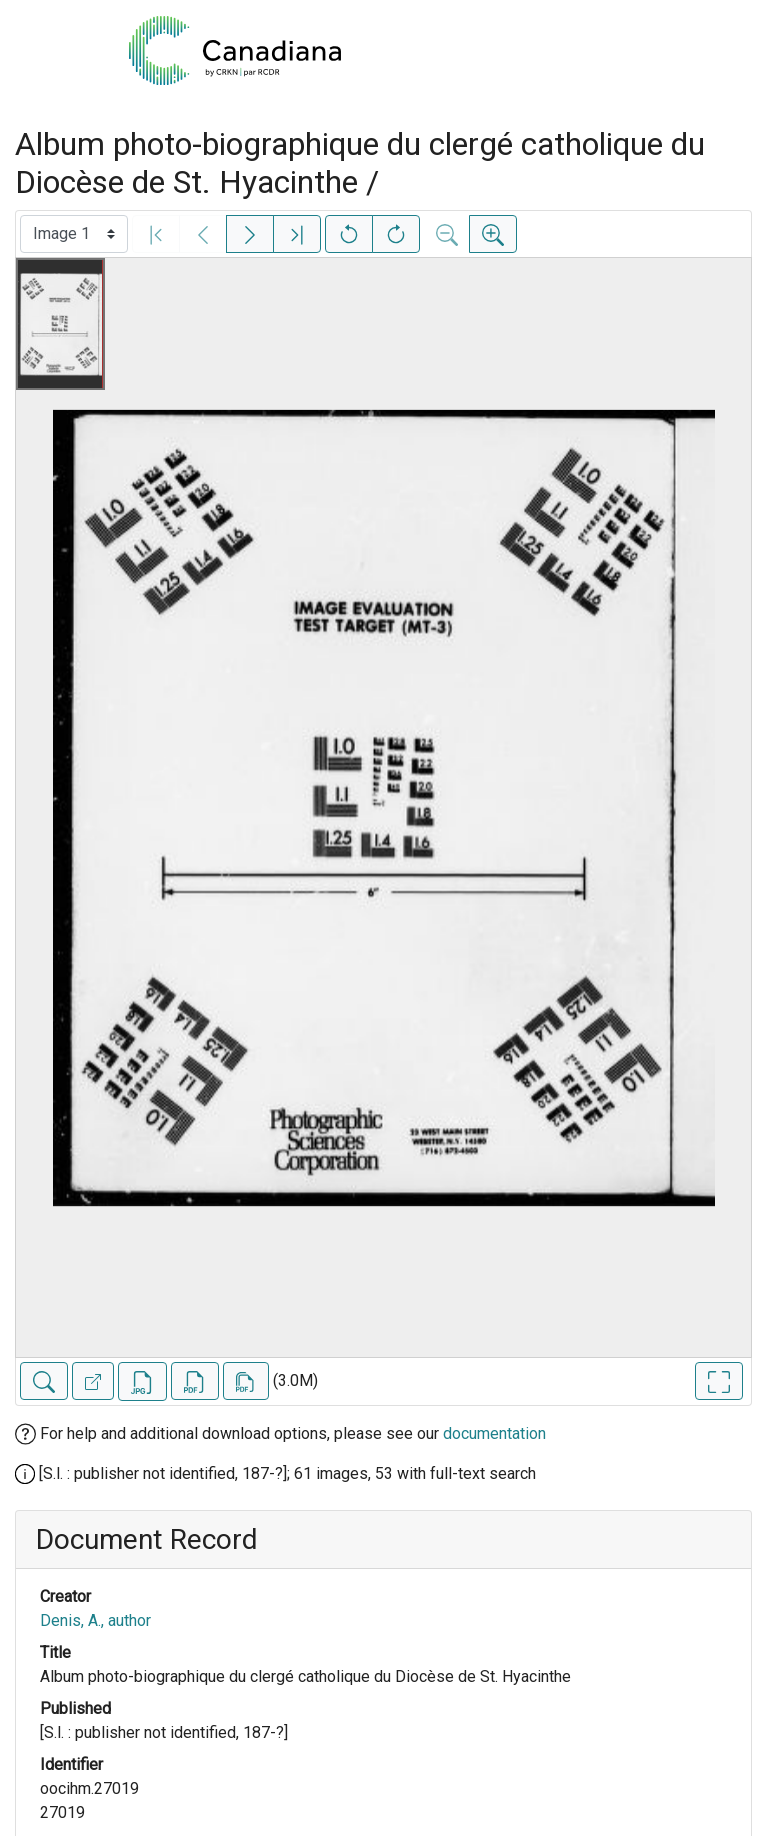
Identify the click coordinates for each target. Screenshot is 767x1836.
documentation (494, 1433)
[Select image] (74, 234)
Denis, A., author (95, 1620)
